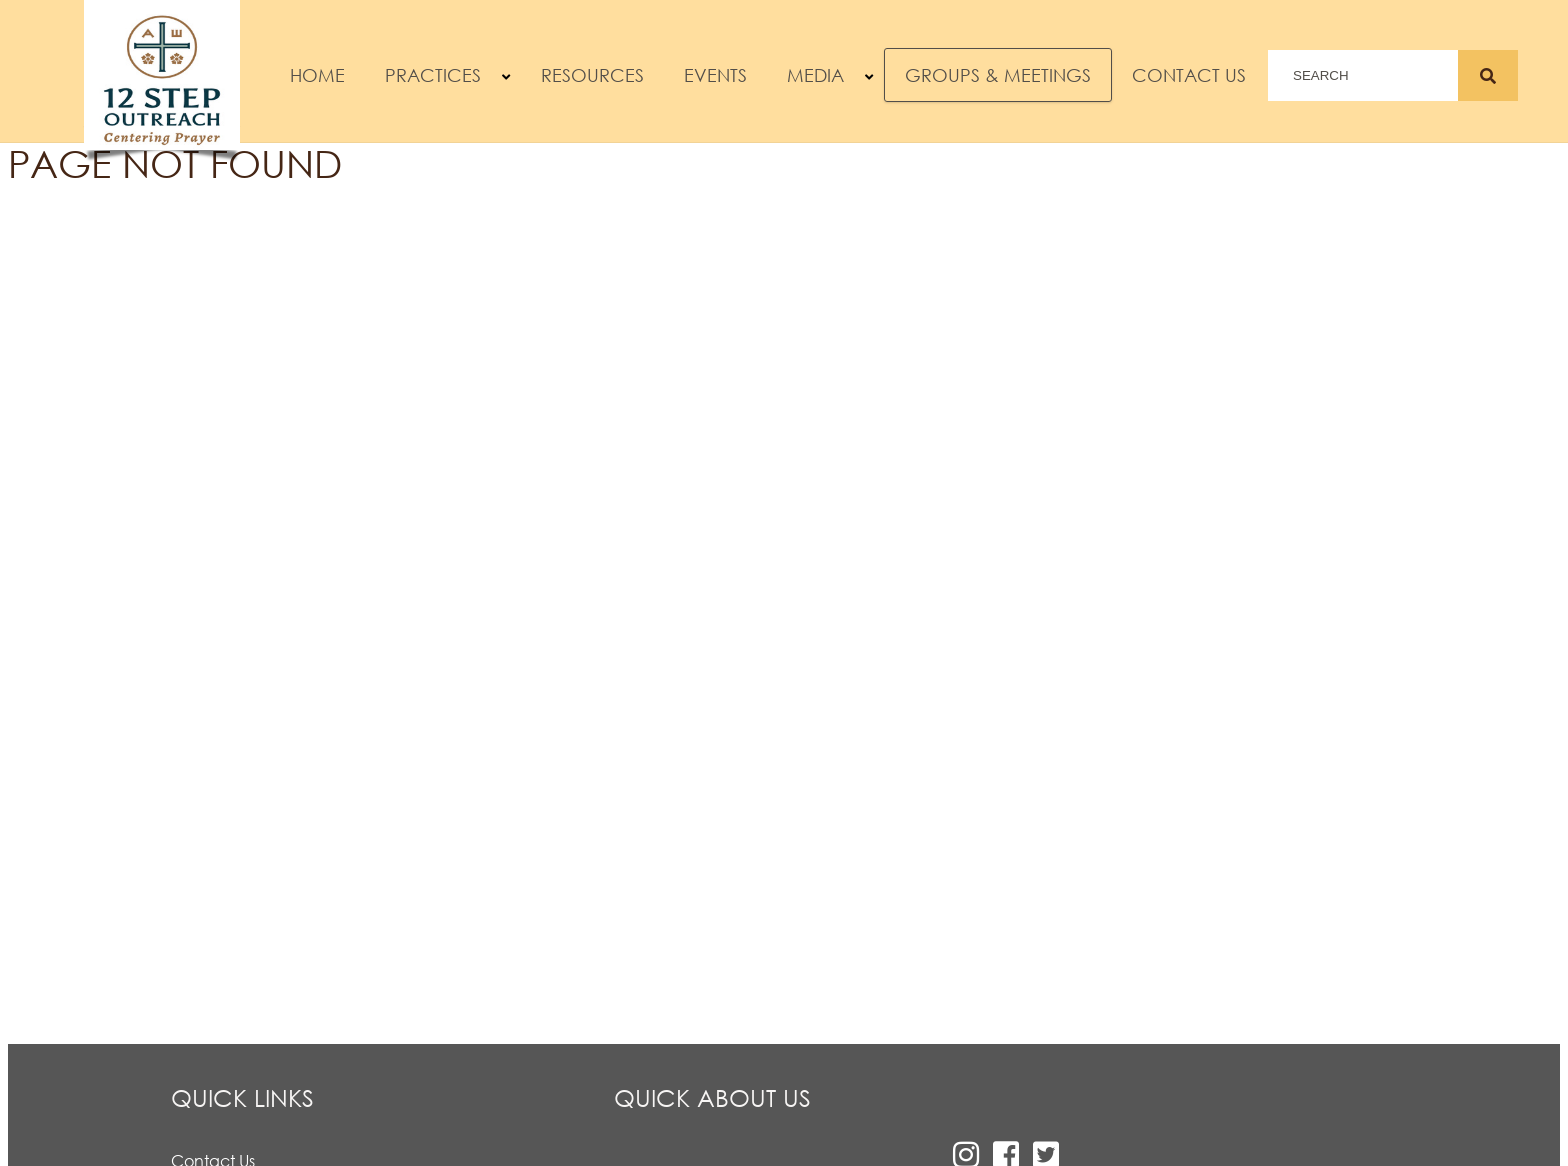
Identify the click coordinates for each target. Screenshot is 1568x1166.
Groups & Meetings (998, 75)
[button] (506, 77)
